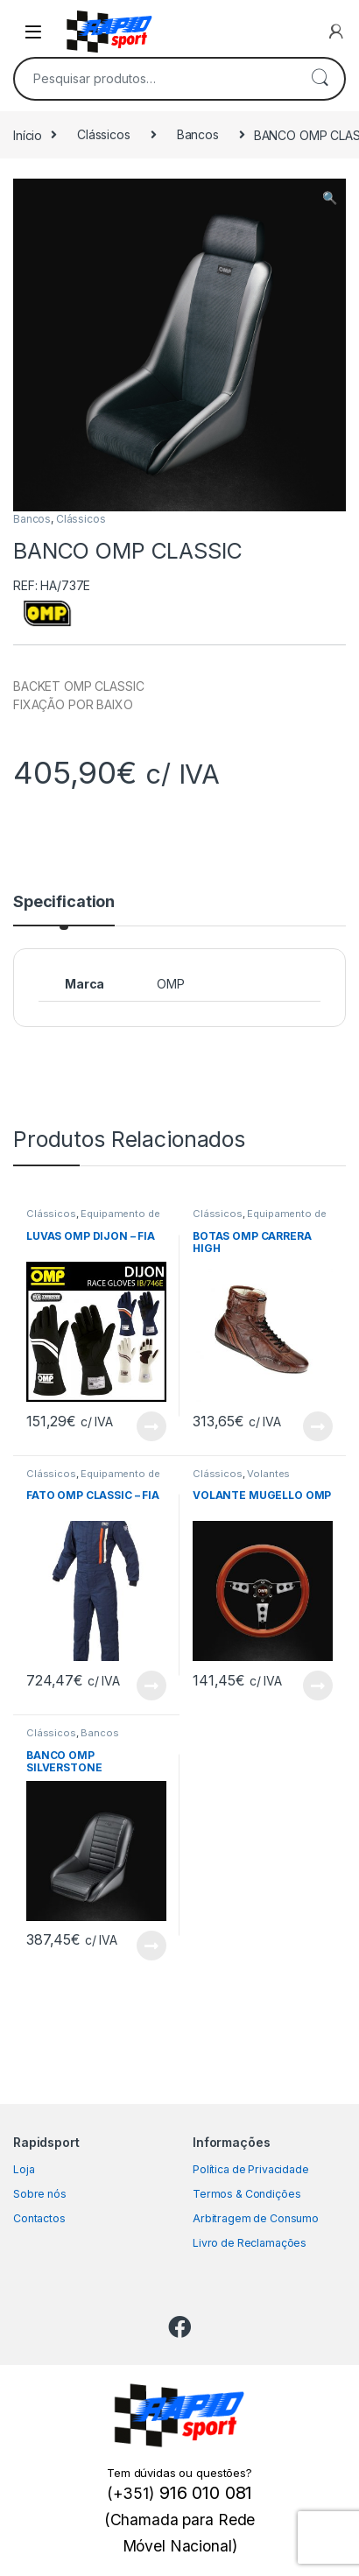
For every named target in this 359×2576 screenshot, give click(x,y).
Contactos (39, 2218)
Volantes (268, 1473)
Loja (23, 2169)
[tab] (64, 910)
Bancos (198, 134)
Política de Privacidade (251, 2169)
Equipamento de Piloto (93, 1218)
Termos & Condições (246, 2193)
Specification (64, 902)
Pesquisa (319, 79)
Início (27, 134)
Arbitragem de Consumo (256, 2218)
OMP (171, 983)
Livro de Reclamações (249, 2242)
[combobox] (155, 79)
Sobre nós (40, 2193)
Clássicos (103, 134)
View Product (151, 1426)
